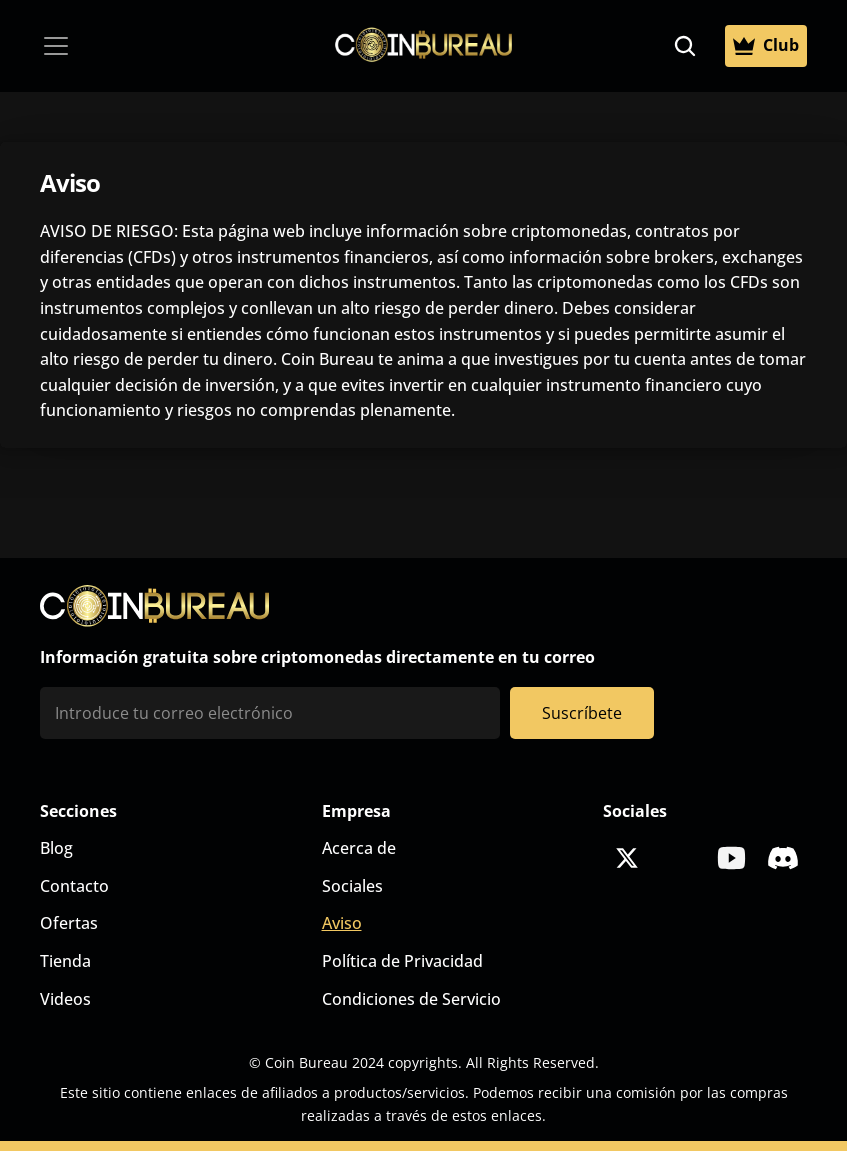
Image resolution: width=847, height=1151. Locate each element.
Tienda (65, 961)
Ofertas (69, 923)
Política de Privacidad (402, 961)
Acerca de (359, 848)
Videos (65, 999)
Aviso (342, 923)
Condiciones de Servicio (411, 999)
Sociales (352, 886)
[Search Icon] (685, 46)
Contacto (74, 886)
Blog (56, 848)
